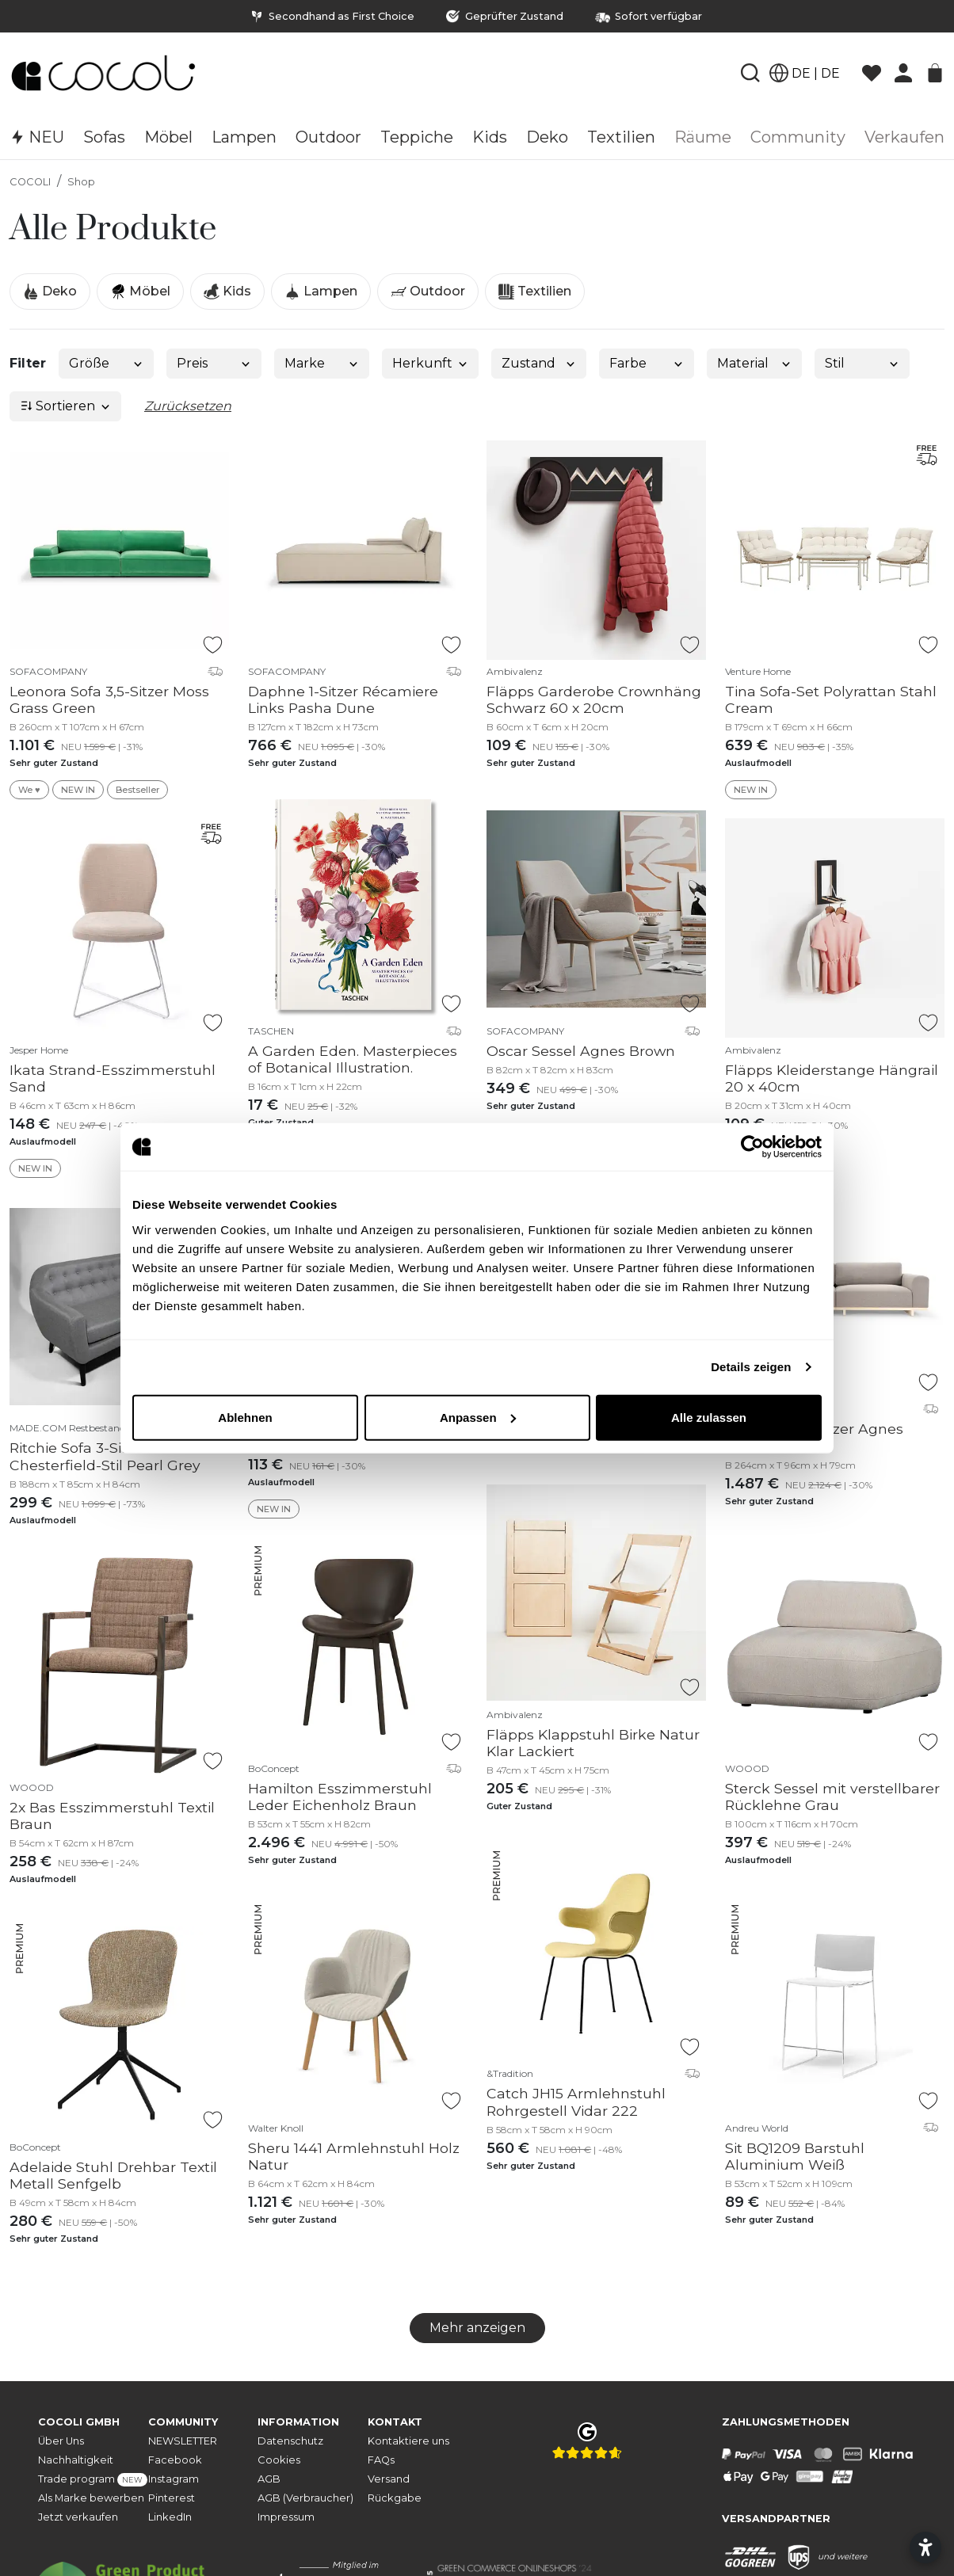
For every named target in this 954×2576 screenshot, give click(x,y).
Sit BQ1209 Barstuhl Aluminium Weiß (794, 2156)
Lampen (320, 291)
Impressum (286, 2517)
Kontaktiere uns (408, 2441)
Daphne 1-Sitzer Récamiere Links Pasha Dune (343, 699)
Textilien (534, 291)
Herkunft (430, 363)
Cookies (279, 2460)
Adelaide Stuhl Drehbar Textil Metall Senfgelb (113, 2175)
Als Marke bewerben (91, 2498)
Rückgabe (395, 2498)
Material (754, 363)
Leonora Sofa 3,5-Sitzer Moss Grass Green (109, 699)
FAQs (381, 2460)
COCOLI (30, 182)
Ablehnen (245, 1416)
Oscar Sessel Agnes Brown (581, 1050)
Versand (389, 2479)
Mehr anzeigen (477, 2327)
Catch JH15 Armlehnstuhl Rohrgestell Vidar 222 (576, 2101)
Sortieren (66, 405)
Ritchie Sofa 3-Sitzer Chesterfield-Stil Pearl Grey (105, 1456)
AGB (269, 2479)
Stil (862, 363)
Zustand (539, 363)
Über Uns (61, 2441)
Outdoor (428, 291)
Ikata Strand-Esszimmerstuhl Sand (113, 1078)
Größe (106, 363)
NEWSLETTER (182, 2441)
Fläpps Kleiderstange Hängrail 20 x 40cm (831, 1078)
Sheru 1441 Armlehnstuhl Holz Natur (354, 2156)
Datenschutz (290, 2441)
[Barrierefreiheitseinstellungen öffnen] (925, 2547)
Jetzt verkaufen (78, 2517)
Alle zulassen (708, 1416)
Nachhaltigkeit (75, 2460)
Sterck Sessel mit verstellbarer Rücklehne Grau (832, 1796)
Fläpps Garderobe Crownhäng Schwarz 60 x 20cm (594, 699)
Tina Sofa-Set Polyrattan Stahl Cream (831, 699)
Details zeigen (751, 1367)
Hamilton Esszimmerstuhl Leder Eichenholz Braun (340, 1796)
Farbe (647, 363)
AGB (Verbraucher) (305, 2498)
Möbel (140, 291)
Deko (50, 291)
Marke (322, 363)
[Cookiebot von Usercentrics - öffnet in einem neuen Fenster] (752, 1147)
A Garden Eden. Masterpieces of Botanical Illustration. (352, 1059)
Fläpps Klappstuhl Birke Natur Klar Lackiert (593, 1742)
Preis (214, 363)
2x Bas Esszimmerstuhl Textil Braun (112, 1815)
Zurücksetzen (187, 405)
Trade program (92, 2479)
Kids (227, 291)
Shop (81, 182)
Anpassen (478, 1416)
